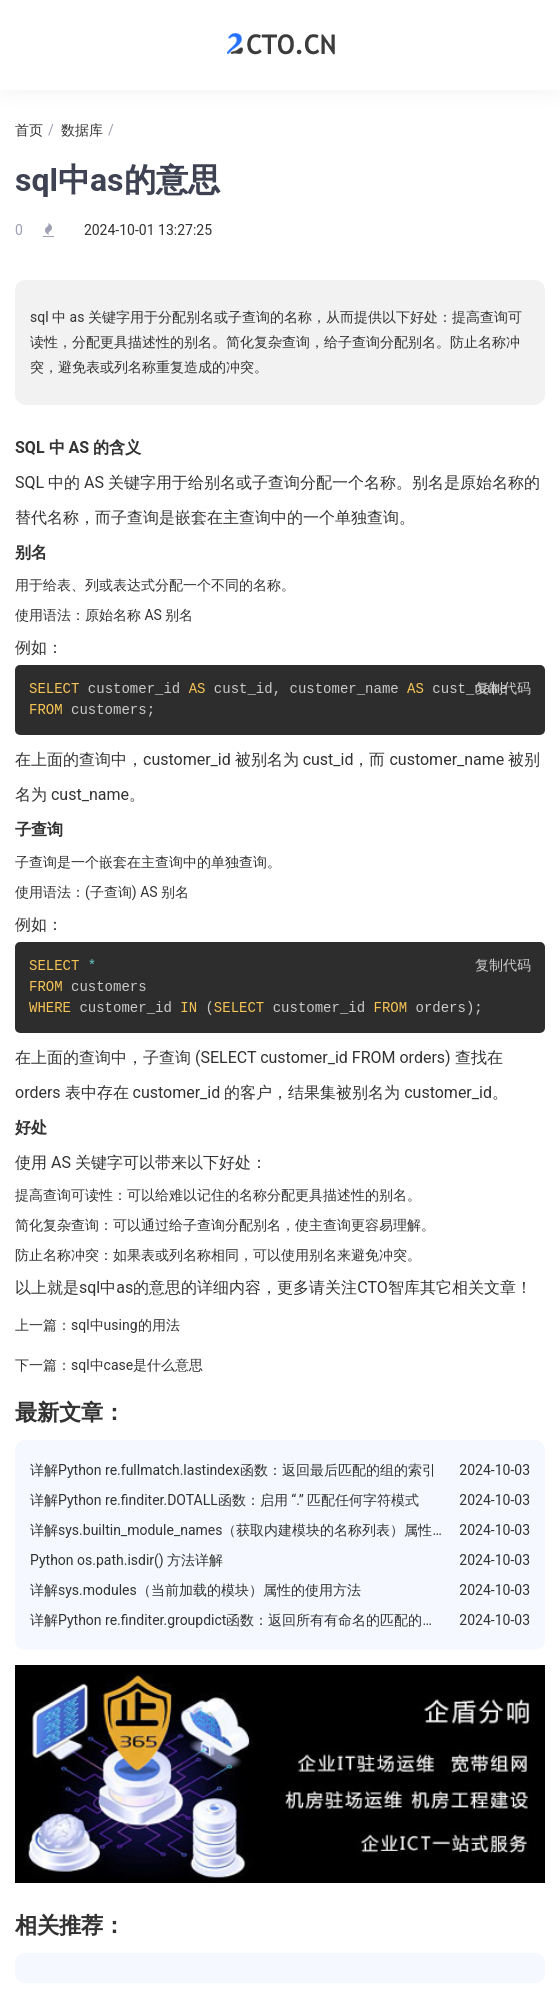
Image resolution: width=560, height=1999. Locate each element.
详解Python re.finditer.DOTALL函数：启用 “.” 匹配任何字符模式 (224, 1500)
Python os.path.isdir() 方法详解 (126, 1560)
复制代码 (503, 966)
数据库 (82, 130)
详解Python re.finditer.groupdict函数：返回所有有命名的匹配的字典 (240, 1620)
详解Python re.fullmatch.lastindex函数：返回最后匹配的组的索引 (233, 1470)
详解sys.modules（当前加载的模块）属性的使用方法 (195, 1590)
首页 (29, 130)
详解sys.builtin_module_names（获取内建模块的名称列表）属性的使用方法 (266, 1530)
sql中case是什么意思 (137, 1365)
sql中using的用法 (125, 1325)
